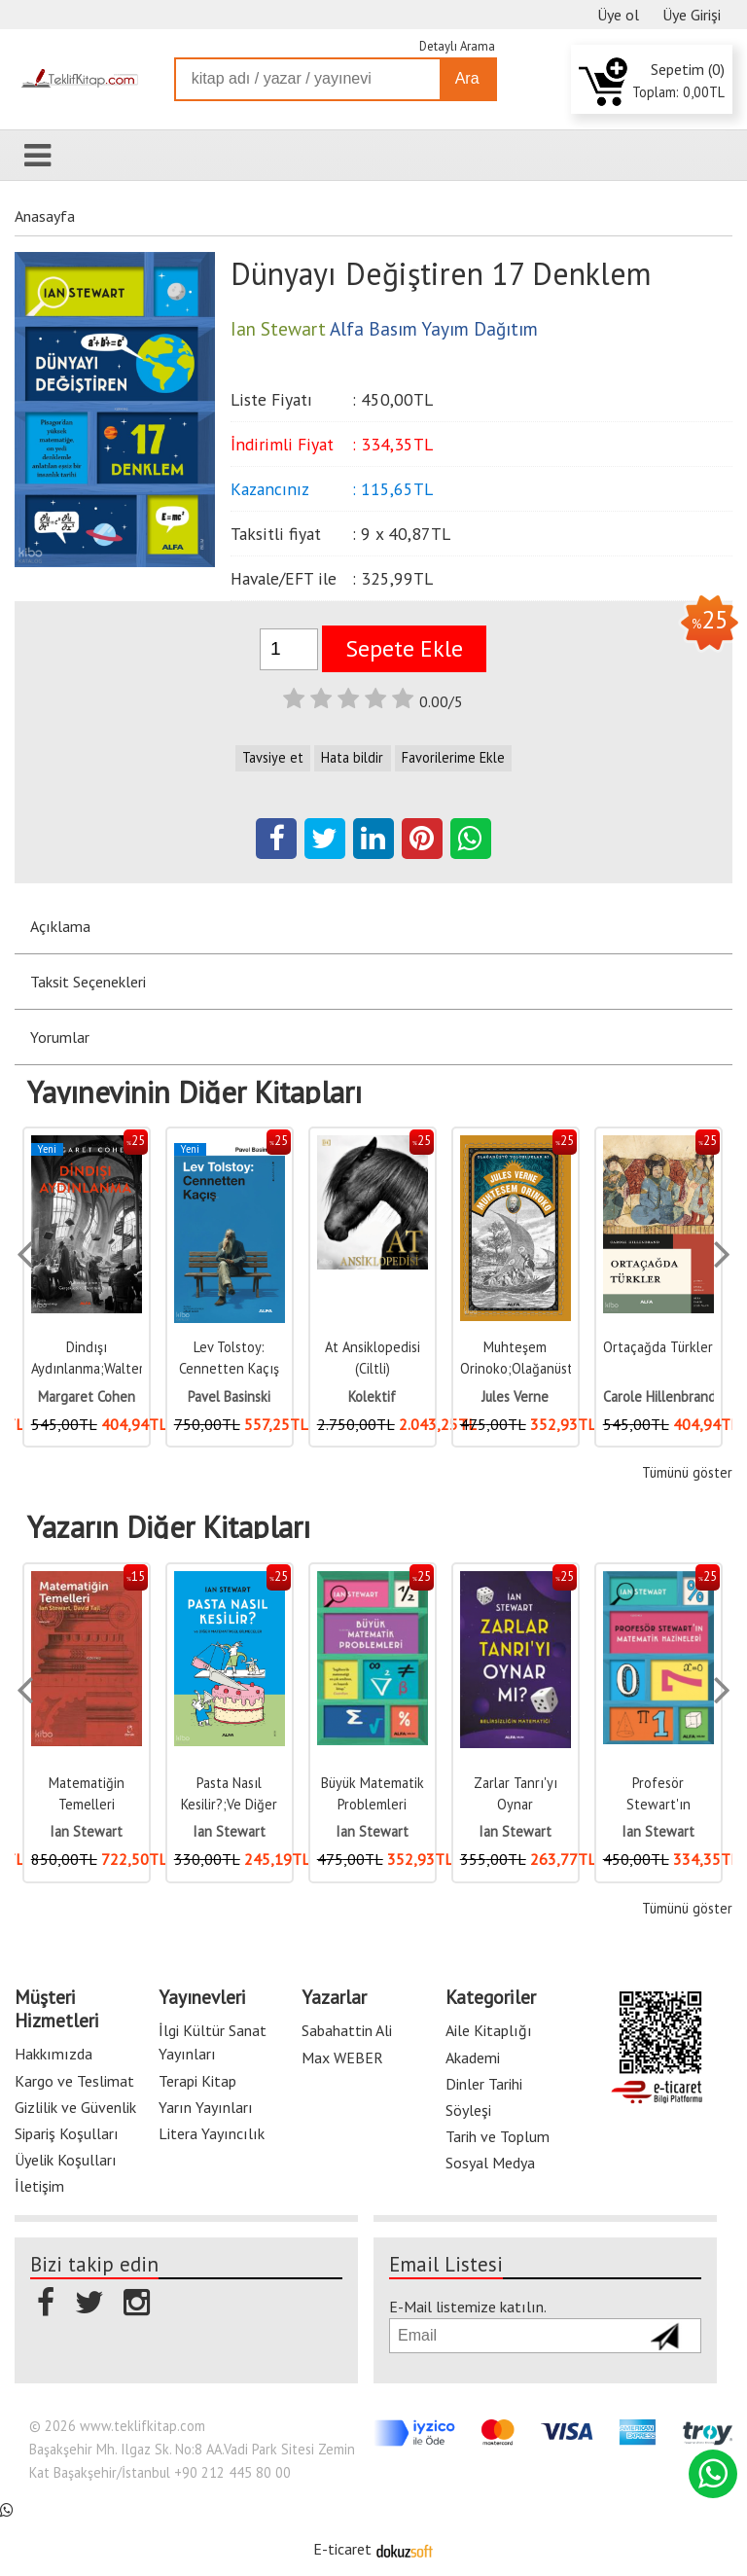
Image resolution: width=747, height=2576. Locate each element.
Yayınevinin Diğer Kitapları (194, 1092)
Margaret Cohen (86, 1396)
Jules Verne (515, 1396)
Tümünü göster (687, 1472)
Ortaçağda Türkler (658, 1347)
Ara (467, 78)
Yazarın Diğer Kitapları (168, 1527)
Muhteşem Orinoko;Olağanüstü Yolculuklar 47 (520, 1368)
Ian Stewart (86, 1831)
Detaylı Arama (457, 46)
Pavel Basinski (229, 1396)
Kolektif (372, 1396)
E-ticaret (342, 2548)
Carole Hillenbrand (659, 1396)
